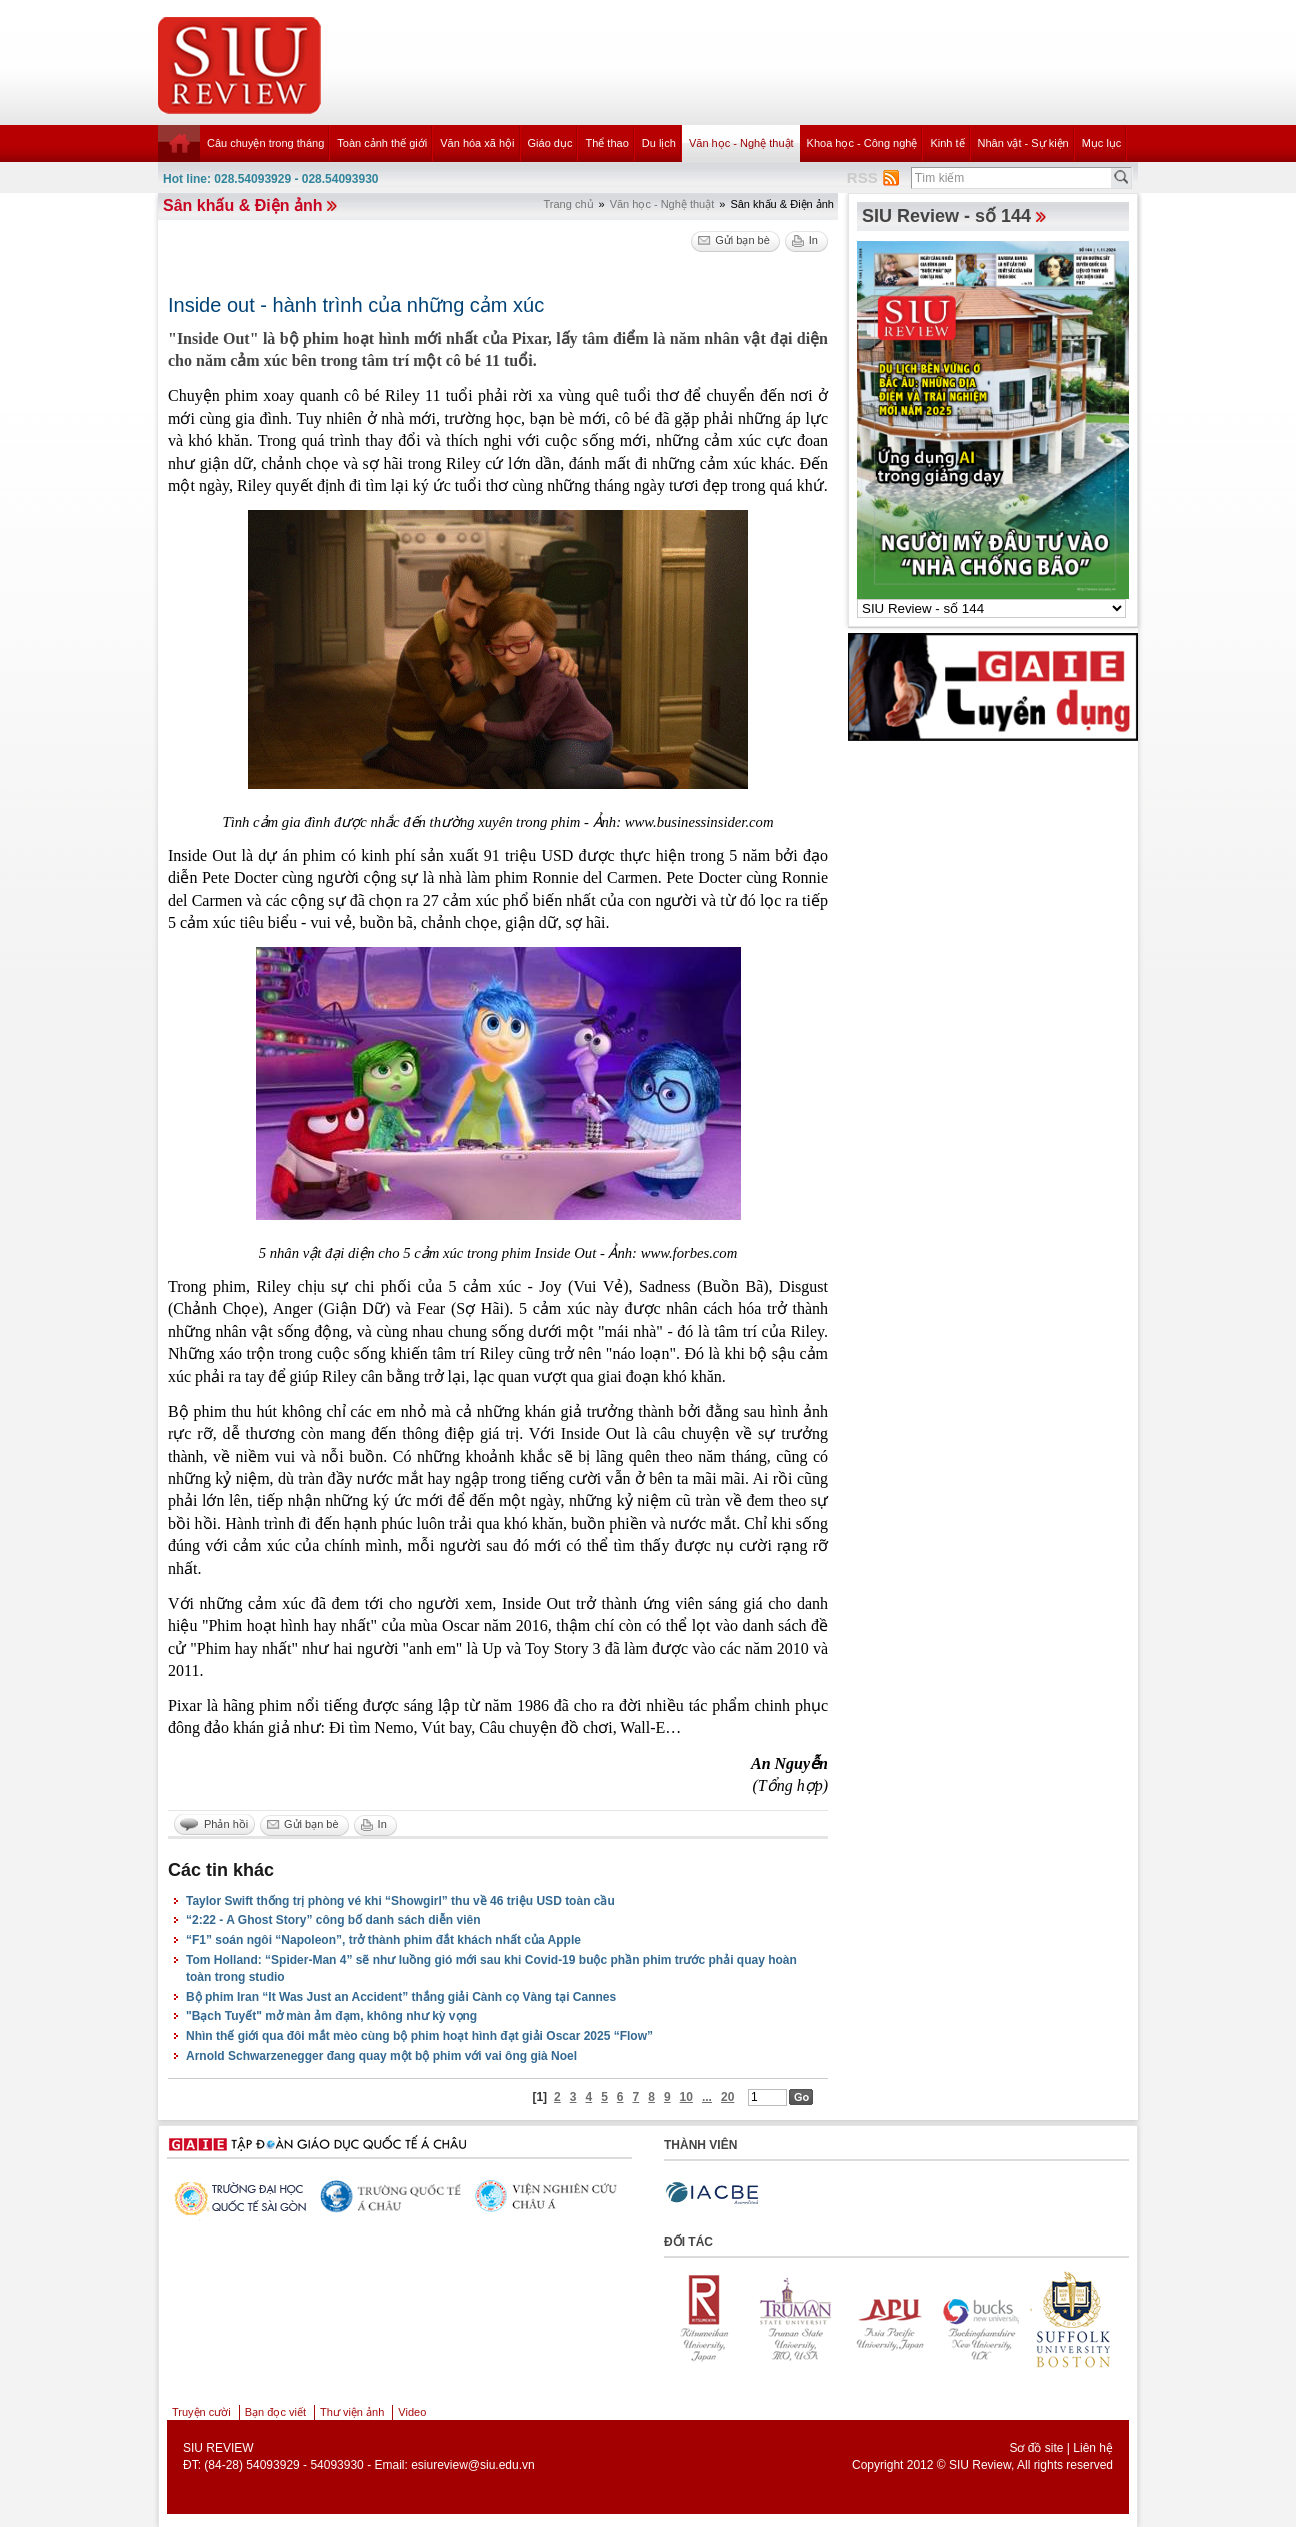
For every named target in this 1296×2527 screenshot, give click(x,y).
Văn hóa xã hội (477, 143)
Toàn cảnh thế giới (382, 143)
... (707, 2097)
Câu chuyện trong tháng (265, 143)
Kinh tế (947, 143)
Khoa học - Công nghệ (862, 143)
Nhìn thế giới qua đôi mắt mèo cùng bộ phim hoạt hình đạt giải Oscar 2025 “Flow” (419, 2036)
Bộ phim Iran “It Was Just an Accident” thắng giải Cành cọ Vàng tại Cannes (401, 1997)
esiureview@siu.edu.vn (473, 2465)
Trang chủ (569, 204)
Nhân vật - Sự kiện (1023, 143)
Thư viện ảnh (352, 2412)
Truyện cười (201, 2412)
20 (727, 2097)
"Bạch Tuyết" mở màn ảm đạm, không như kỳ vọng (331, 2016)
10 (686, 2097)
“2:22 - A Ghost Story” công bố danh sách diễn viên (333, 1920)
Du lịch (659, 143)
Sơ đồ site (1036, 2448)
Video (412, 2412)
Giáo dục (550, 143)
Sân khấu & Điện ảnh (242, 205)
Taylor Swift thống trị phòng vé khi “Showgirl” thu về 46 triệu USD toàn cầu (400, 1901)
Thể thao (606, 143)
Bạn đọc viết (275, 2412)
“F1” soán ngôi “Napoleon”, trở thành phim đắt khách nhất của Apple (383, 1940)
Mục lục (1102, 143)
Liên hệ (1093, 2448)
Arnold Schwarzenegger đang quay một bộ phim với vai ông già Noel (381, 2056)
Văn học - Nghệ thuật (741, 143)
